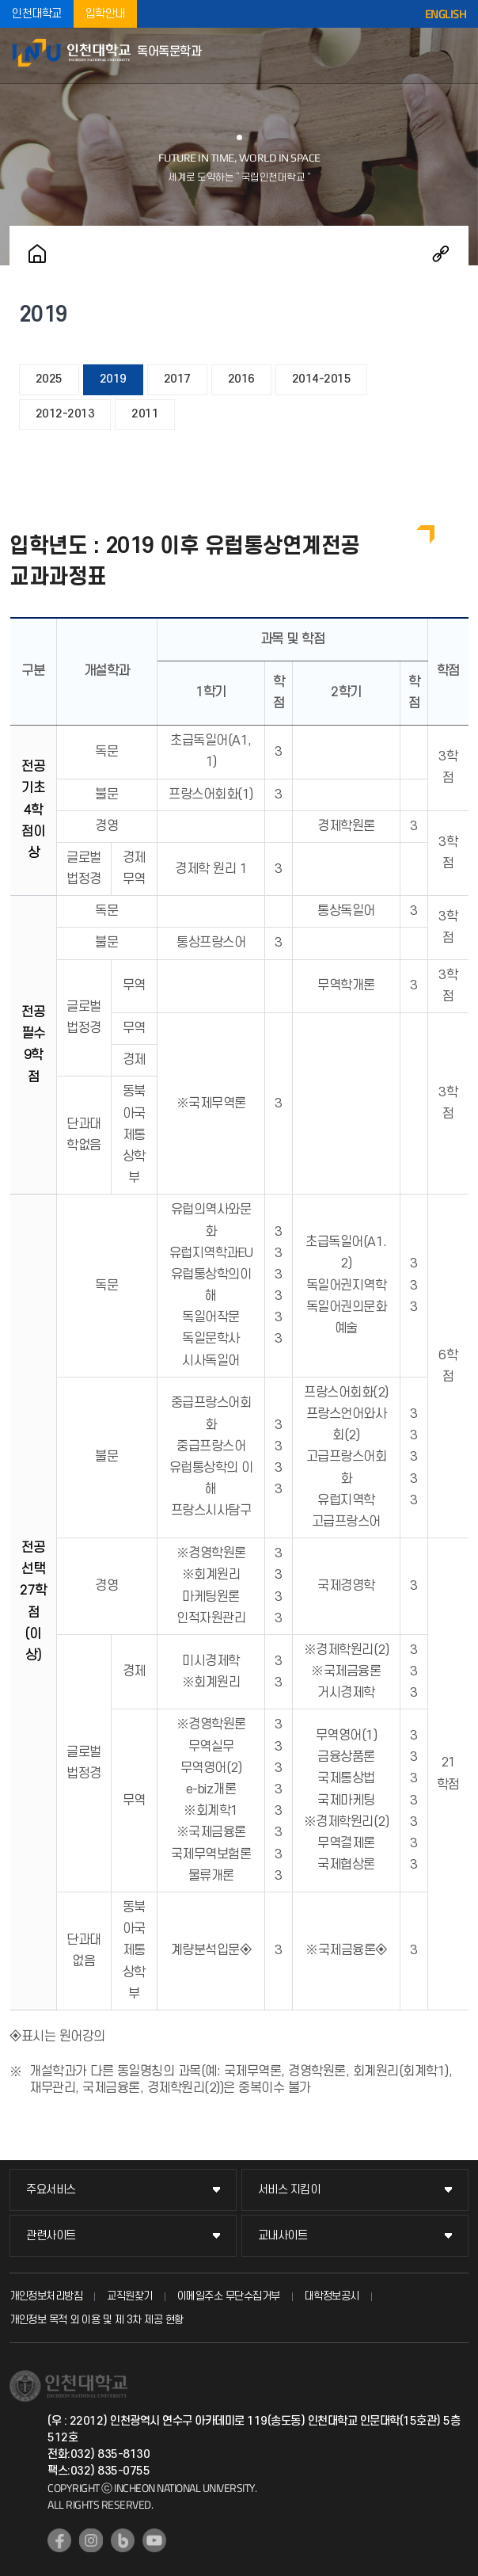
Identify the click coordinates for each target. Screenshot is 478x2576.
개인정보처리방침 (45, 2296)
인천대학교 (37, 14)
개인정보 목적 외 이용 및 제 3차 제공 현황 (96, 2320)
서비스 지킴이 (289, 2190)
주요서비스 (51, 2190)
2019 (113, 379)
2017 (177, 379)
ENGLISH (446, 14)
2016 (241, 379)
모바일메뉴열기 (458, 55)
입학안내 (105, 14)
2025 (49, 379)
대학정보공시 (332, 2296)
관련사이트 (51, 2236)
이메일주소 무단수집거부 (228, 2296)
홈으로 (37, 253)
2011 (144, 414)
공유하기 (441, 253)
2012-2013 (65, 414)
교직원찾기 (130, 2296)
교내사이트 (283, 2236)
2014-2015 (321, 379)
